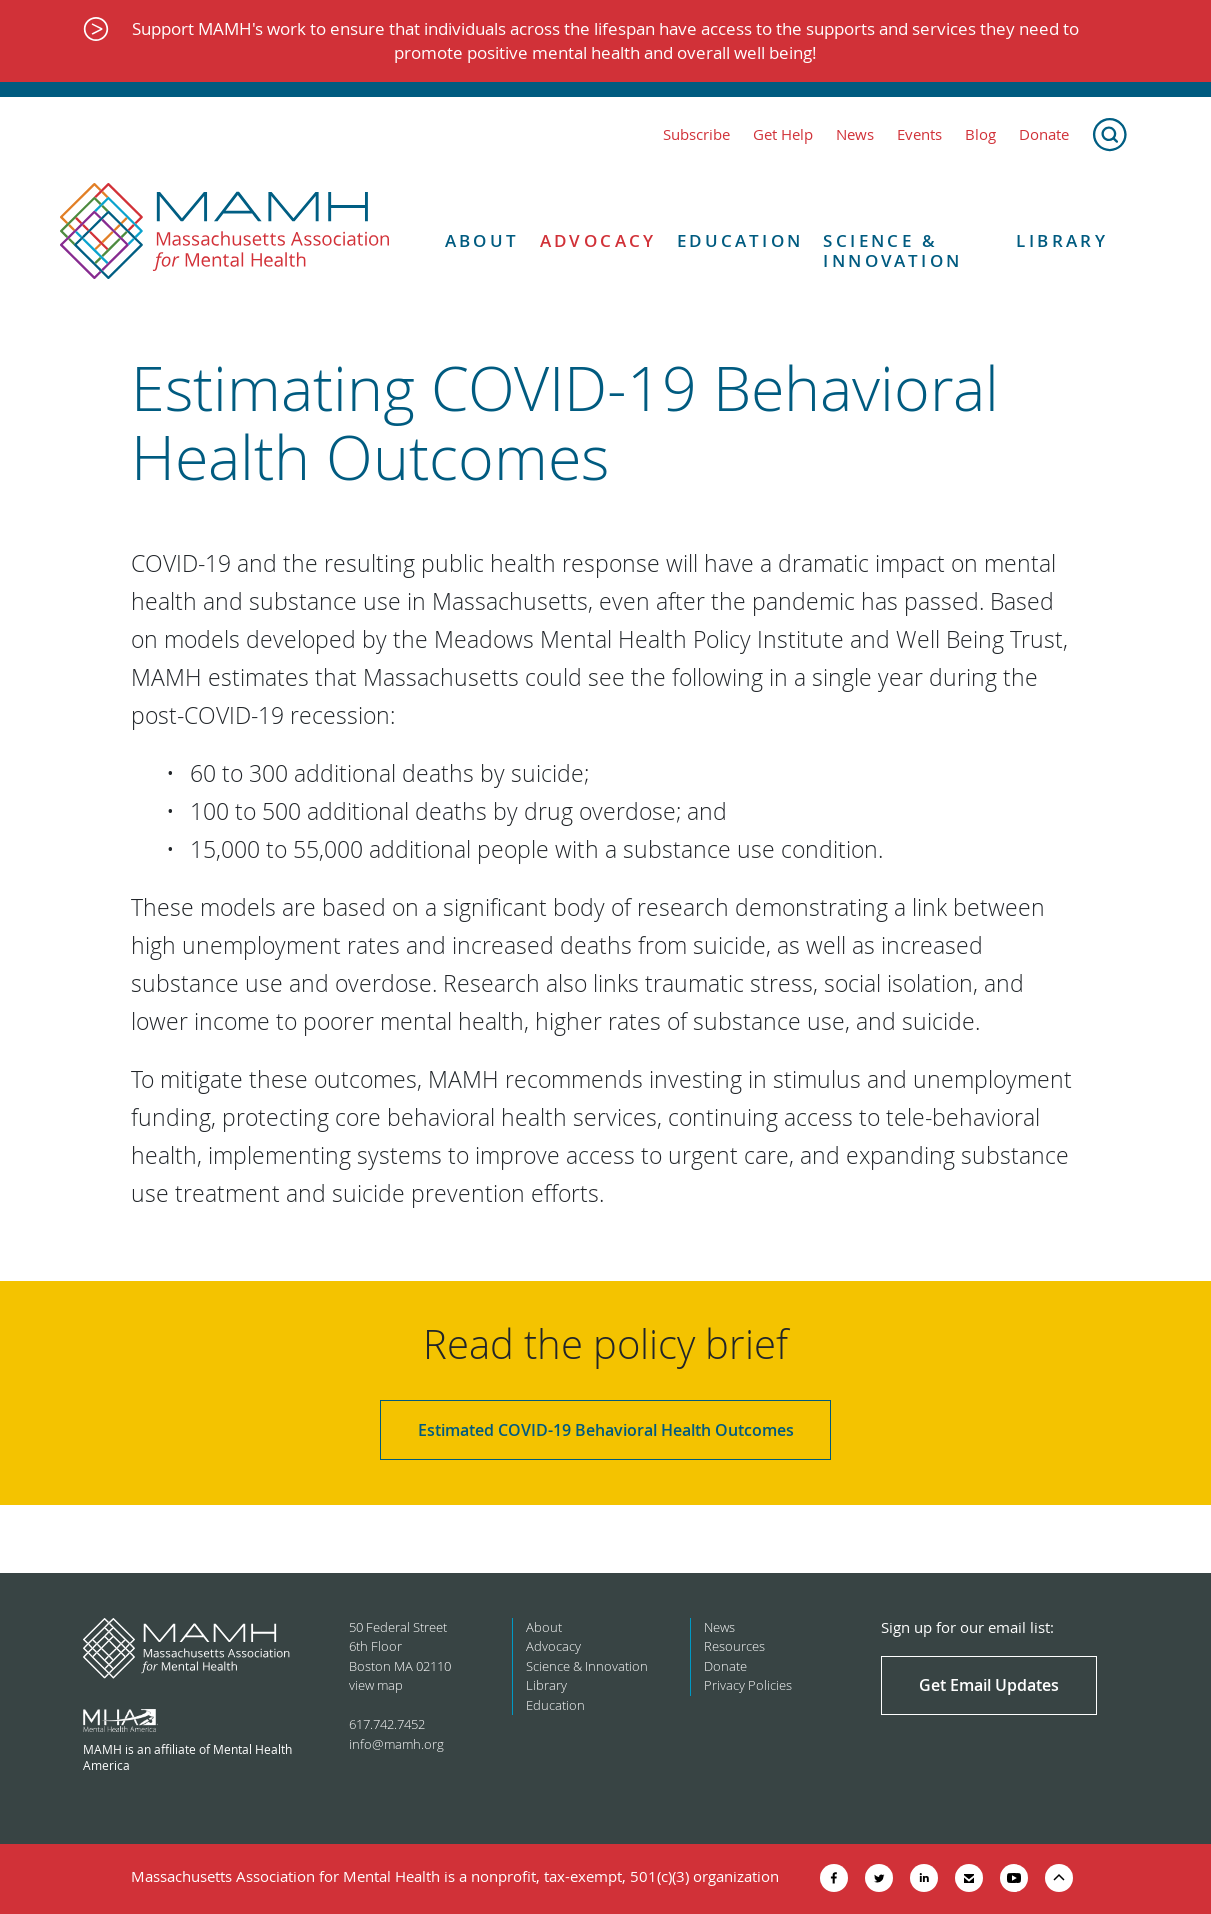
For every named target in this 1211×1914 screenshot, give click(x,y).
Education (740, 241)
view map (376, 1685)
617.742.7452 (387, 1724)
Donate (1044, 134)
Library (1062, 241)
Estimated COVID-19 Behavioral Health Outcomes (606, 1430)
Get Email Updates (989, 1685)
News (855, 134)
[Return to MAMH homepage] (225, 232)
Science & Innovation (892, 251)
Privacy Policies (748, 1685)
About (482, 241)
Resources (734, 1646)
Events (919, 134)
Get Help (783, 134)
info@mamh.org (396, 1744)
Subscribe (696, 134)
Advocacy (598, 241)
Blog (980, 134)
